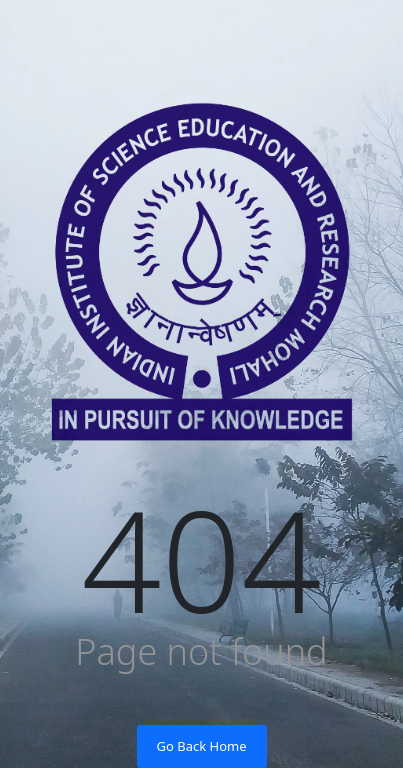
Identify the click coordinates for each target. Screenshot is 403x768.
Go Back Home (202, 746)
